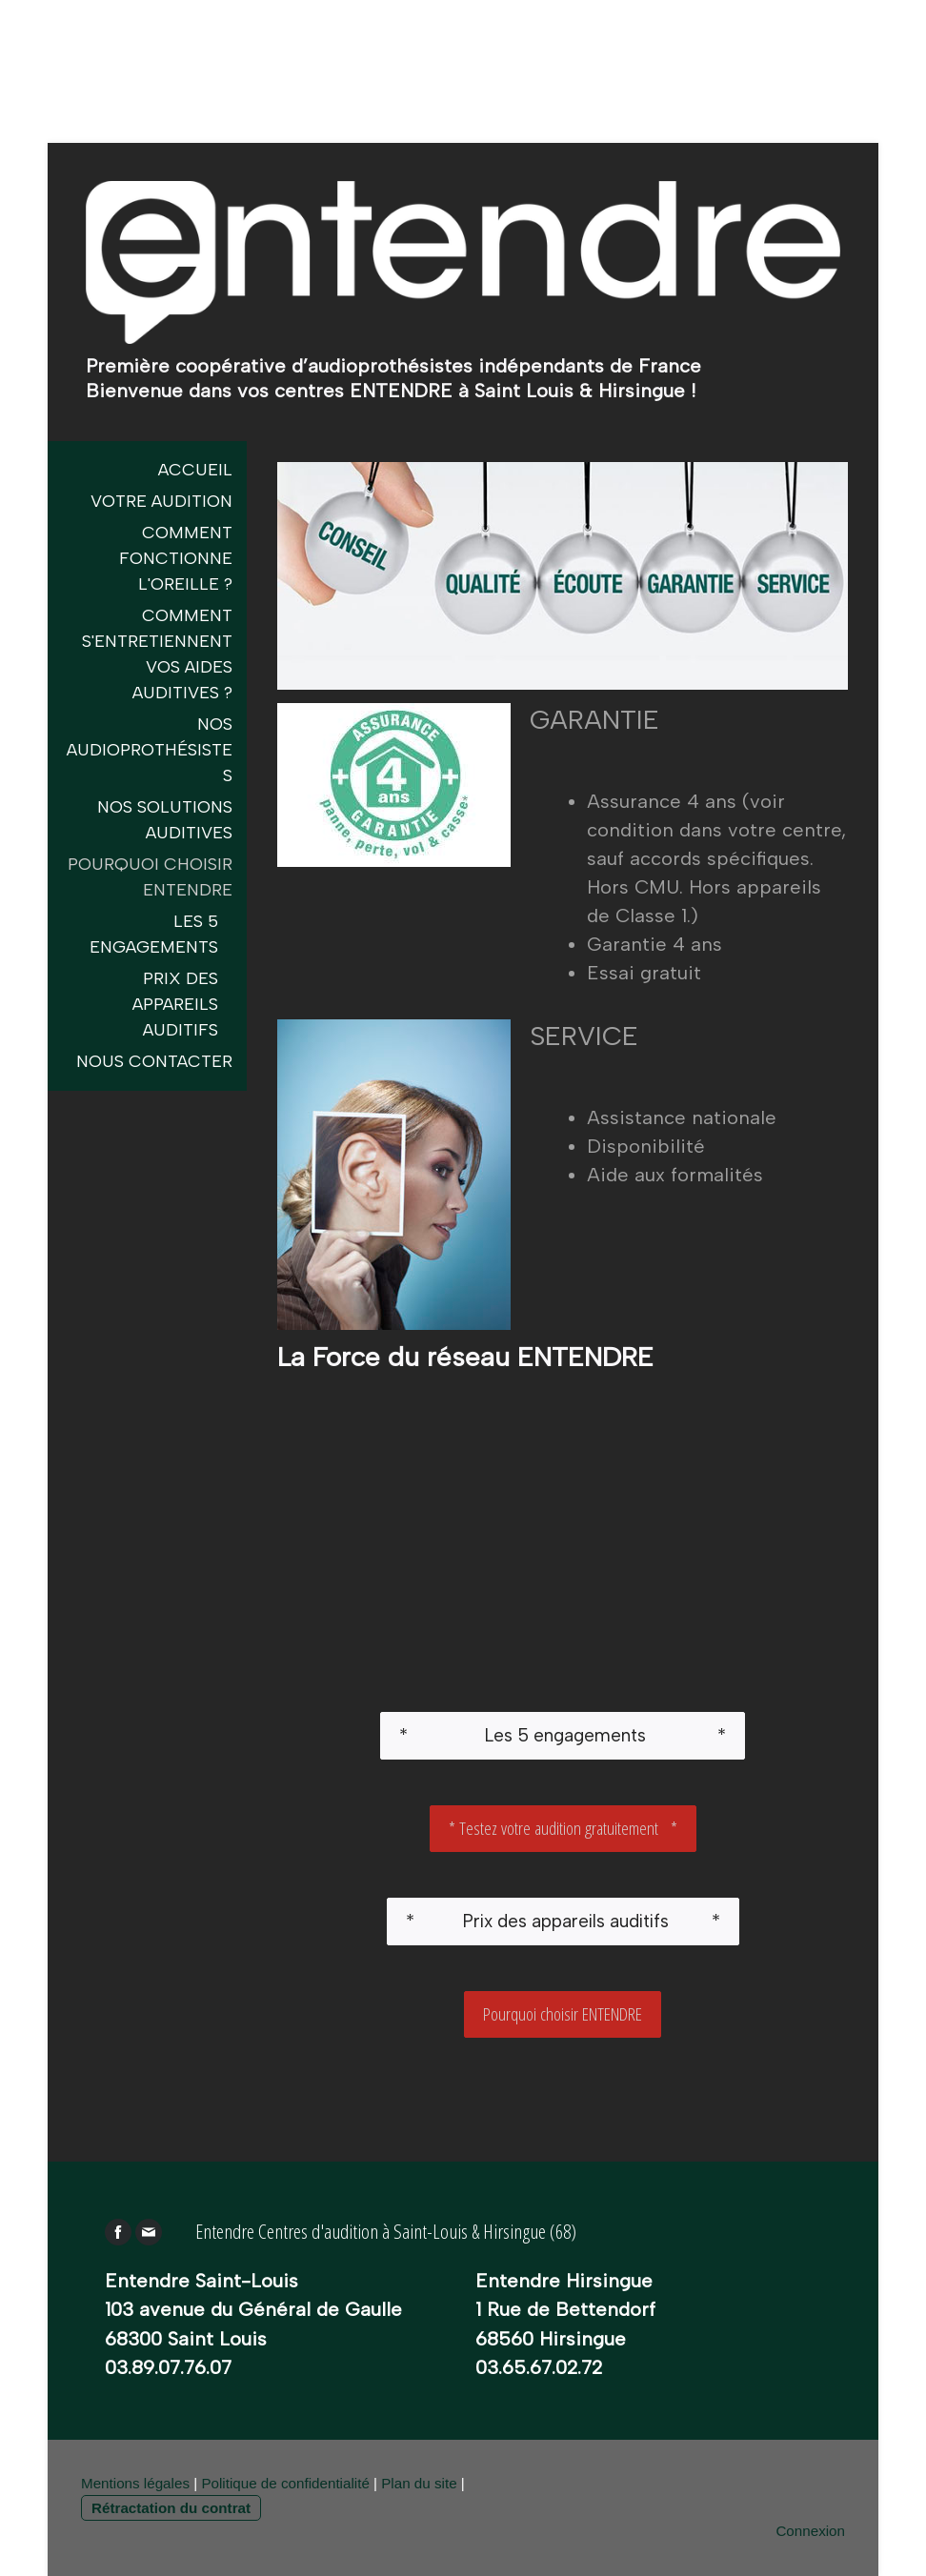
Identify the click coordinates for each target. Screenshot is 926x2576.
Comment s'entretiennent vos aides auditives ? (157, 654)
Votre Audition (161, 501)
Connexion (810, 2531)
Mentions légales (135, 2483)
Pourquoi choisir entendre (150, 877)
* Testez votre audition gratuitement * (563, 1828)
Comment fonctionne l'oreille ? (175, 558)
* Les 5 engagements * (562, 1735)
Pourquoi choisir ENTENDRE (562, 2014)
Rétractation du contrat (171, 2508)
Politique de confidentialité (285, 2483)
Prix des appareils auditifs (175, 1004)
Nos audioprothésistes (149, 750)
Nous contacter (154, 1061)
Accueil (195, 469)
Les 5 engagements (154, 934)
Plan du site (418, 2483)
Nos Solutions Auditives (164, 819)
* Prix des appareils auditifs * (563, 1921)
